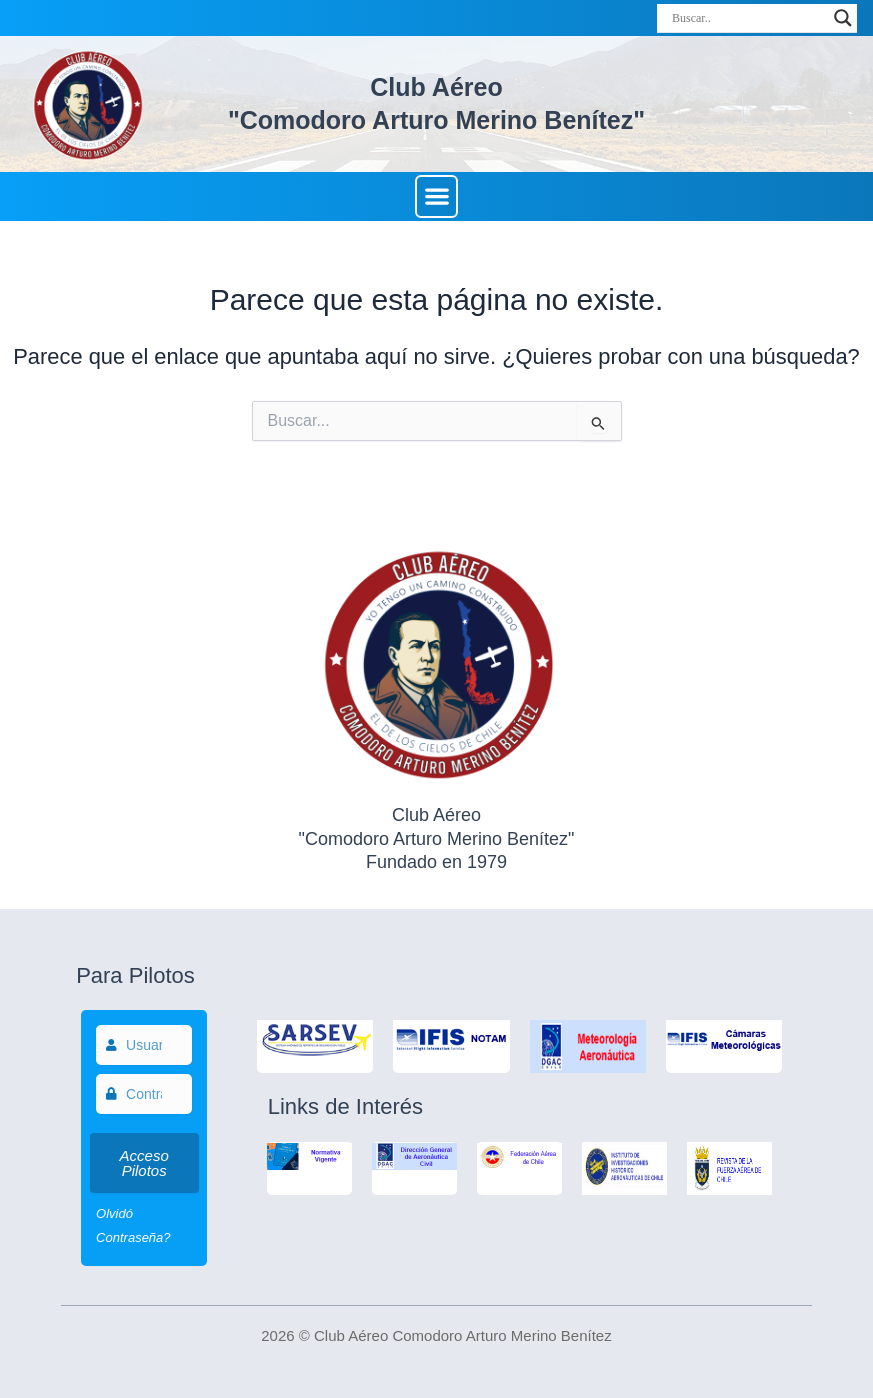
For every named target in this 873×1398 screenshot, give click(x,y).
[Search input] (748, 18)
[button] (436, 196)
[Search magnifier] (843, 18)
